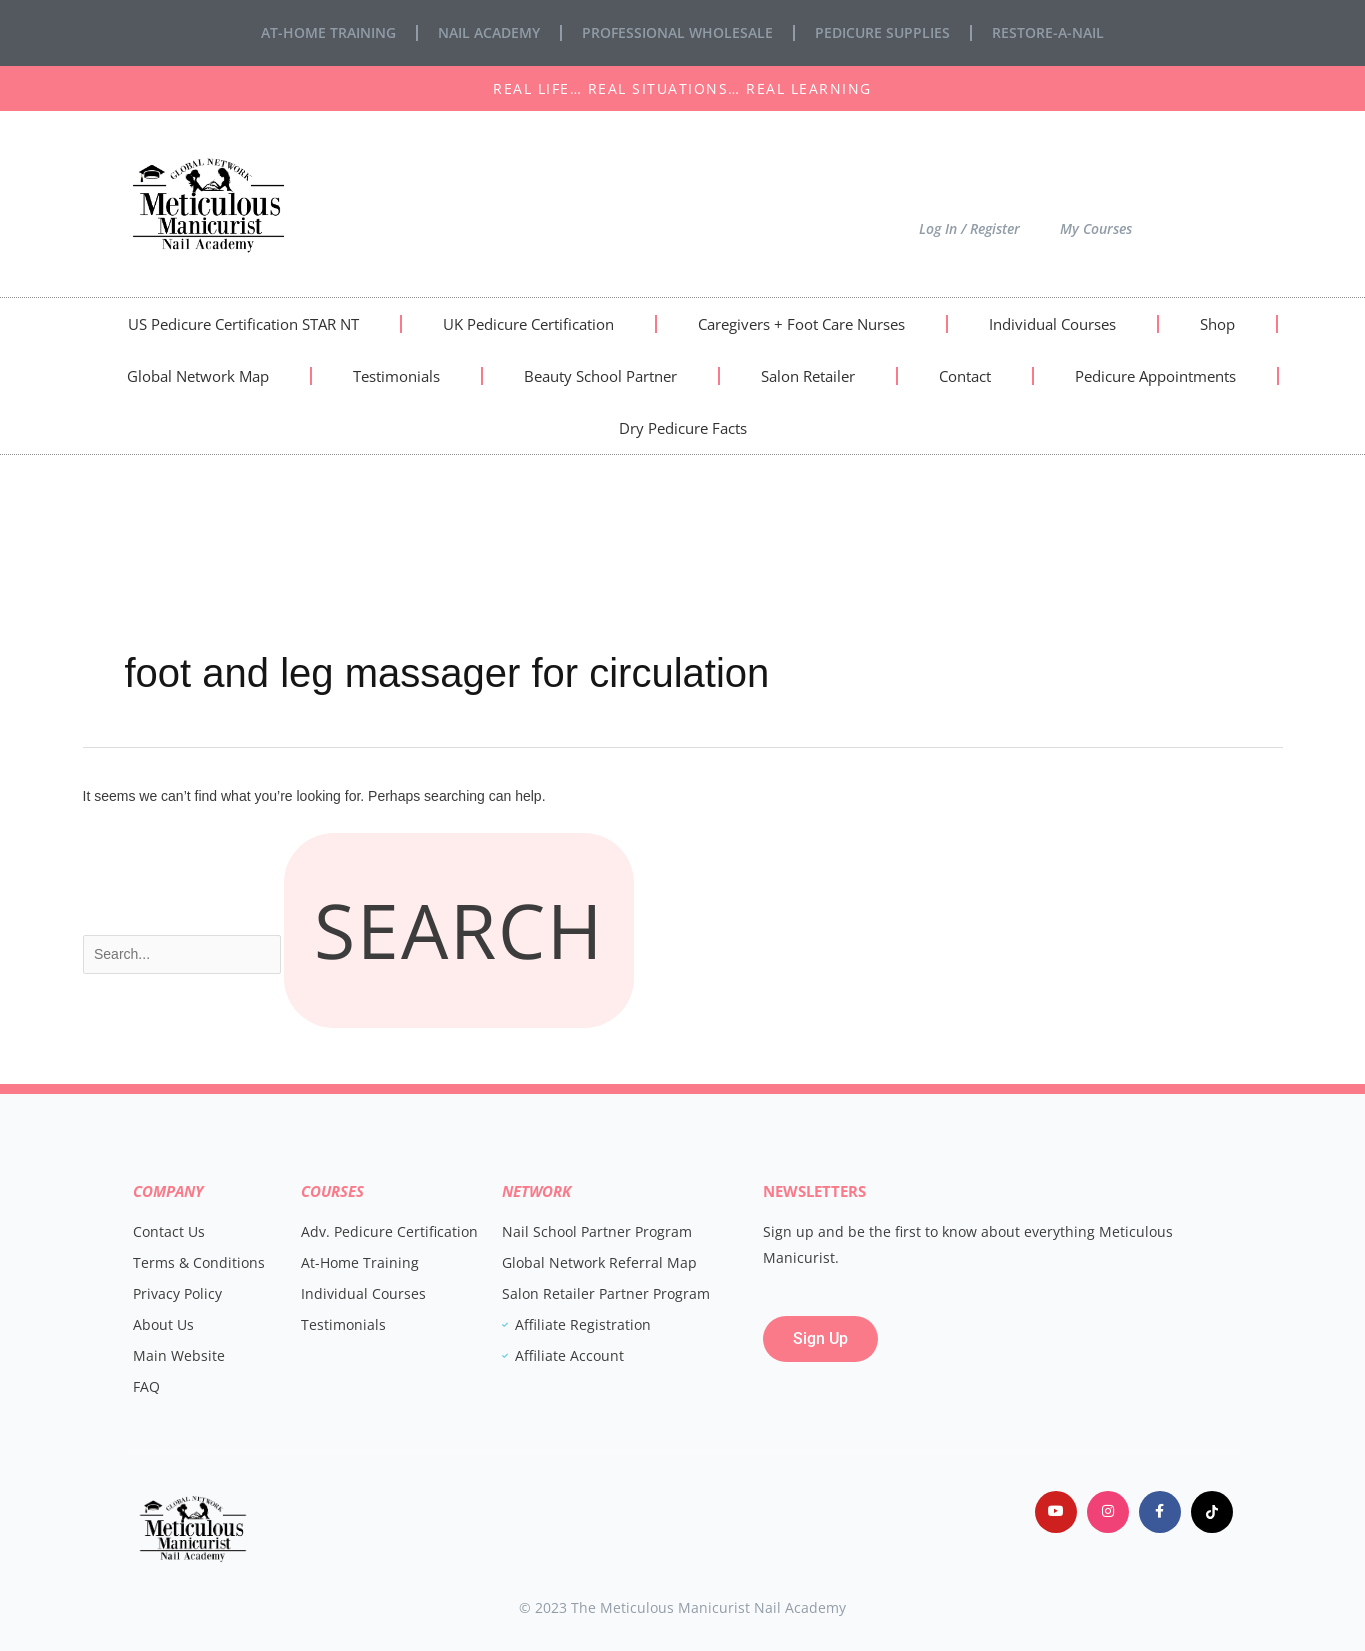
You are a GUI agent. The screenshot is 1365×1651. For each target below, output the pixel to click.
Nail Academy (489, 32)
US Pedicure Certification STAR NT (243, 324)
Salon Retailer (808, 376)
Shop (1217, 324)
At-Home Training (328, 32)
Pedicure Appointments (1155, 376)
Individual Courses (1052, 324)
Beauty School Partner (600, 376)
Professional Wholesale (677, 32)
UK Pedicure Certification (528, 324)
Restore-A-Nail (1048, 32)
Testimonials (396, 376)
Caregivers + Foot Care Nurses (801, 324)
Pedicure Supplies (882, 32)
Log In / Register (969, 228)
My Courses (1096, 228)
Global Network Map (198, 376)
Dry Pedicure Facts (683, 428)
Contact (965, 376)
